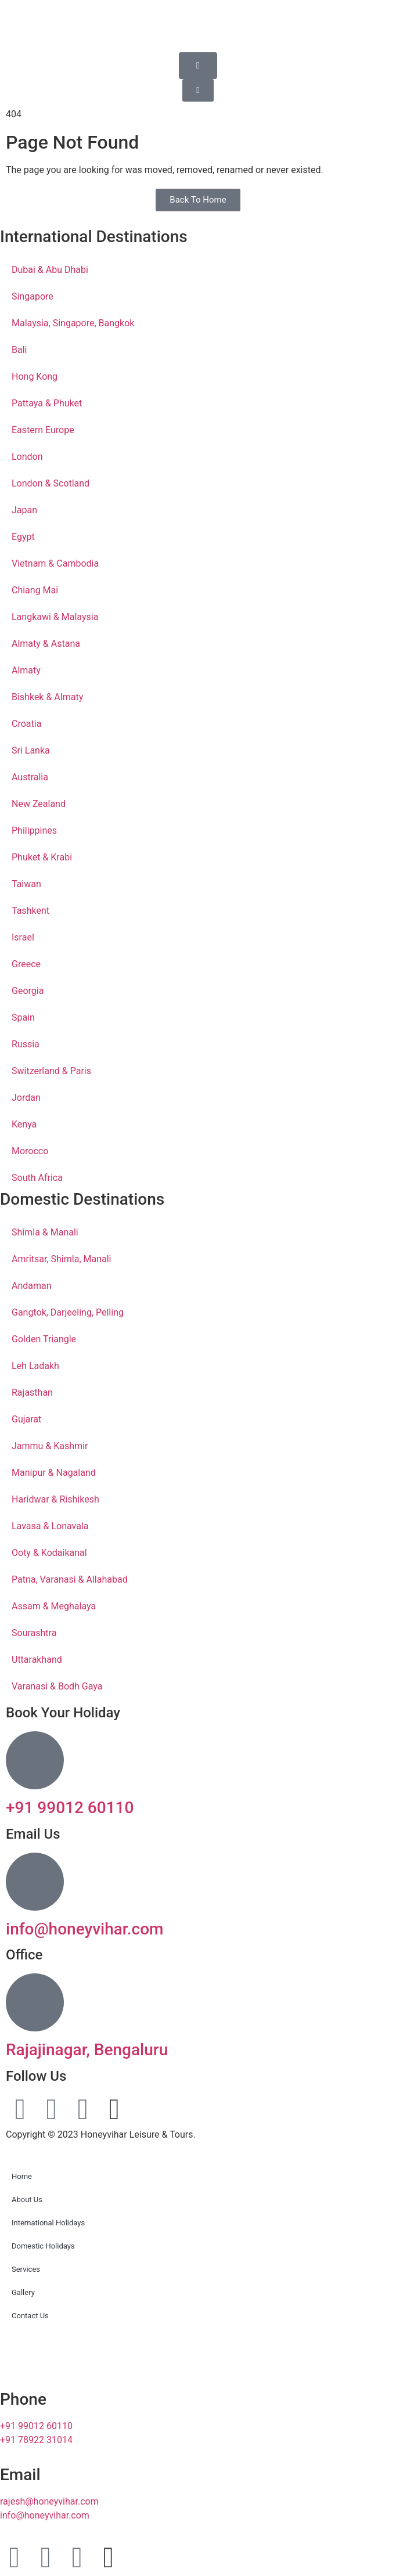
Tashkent (30, 910)
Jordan (26, 1097)
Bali (19, 349)
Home (22, 2176)
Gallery (23, 2292)
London (27, 456)
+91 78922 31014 (36, 2439)
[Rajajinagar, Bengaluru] (35, 2002)
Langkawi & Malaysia (55, 616)
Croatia (26, 723)
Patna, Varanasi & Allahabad (70, 1579)
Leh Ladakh (35, 1365)
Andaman (32, 1285)
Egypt (23, 536)
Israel (23, 937)
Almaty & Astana (46, 643)
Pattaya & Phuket (47, 403)
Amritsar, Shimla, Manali (61, 1258)
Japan (24, 510)
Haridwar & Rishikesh (55, 1499)
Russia (25, 1044)
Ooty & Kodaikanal (49, 1552)
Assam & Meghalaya (54, 1606)
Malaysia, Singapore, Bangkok (73, 323)
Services (26, 2269)
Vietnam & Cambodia (55, 563)
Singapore (32, 296)
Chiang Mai (35, 590)
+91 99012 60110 (70, 1807)
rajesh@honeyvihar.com (49, 2501)
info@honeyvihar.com (85, 1929)
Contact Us (30, 2315)
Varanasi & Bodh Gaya (57, 1686)
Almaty (26, 670)
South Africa (37, 1177)
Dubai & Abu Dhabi (50, 269)
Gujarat (26, 1419)
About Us (27, 2199)
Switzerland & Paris (51, 1070)
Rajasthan (32, 1392)
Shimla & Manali (45, 1232)
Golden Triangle (44, 1339)
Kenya (24, 1124)
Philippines (34, 830)
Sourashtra (34, 1632)
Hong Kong (34, 376)
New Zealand (39, 803)
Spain (23, 1017)
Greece (26, 964)
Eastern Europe (43, 429)
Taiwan (26, 883)
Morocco (30, 1151)
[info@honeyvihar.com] (35, 1882)
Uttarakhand (37, 1659)
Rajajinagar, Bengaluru (87, 2049)
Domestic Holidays (43, 2246)
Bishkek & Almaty (47, 696)
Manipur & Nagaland (54, 1472)
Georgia (28, 990)
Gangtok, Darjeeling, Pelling (68, 1312)
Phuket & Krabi (42, 857)
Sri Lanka (31, 750)
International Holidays (48, 2222)
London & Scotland (50, 483)
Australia (30, 777)
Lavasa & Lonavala (50, 1526)
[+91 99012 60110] (35, 1760)
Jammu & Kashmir (50, 1445)
